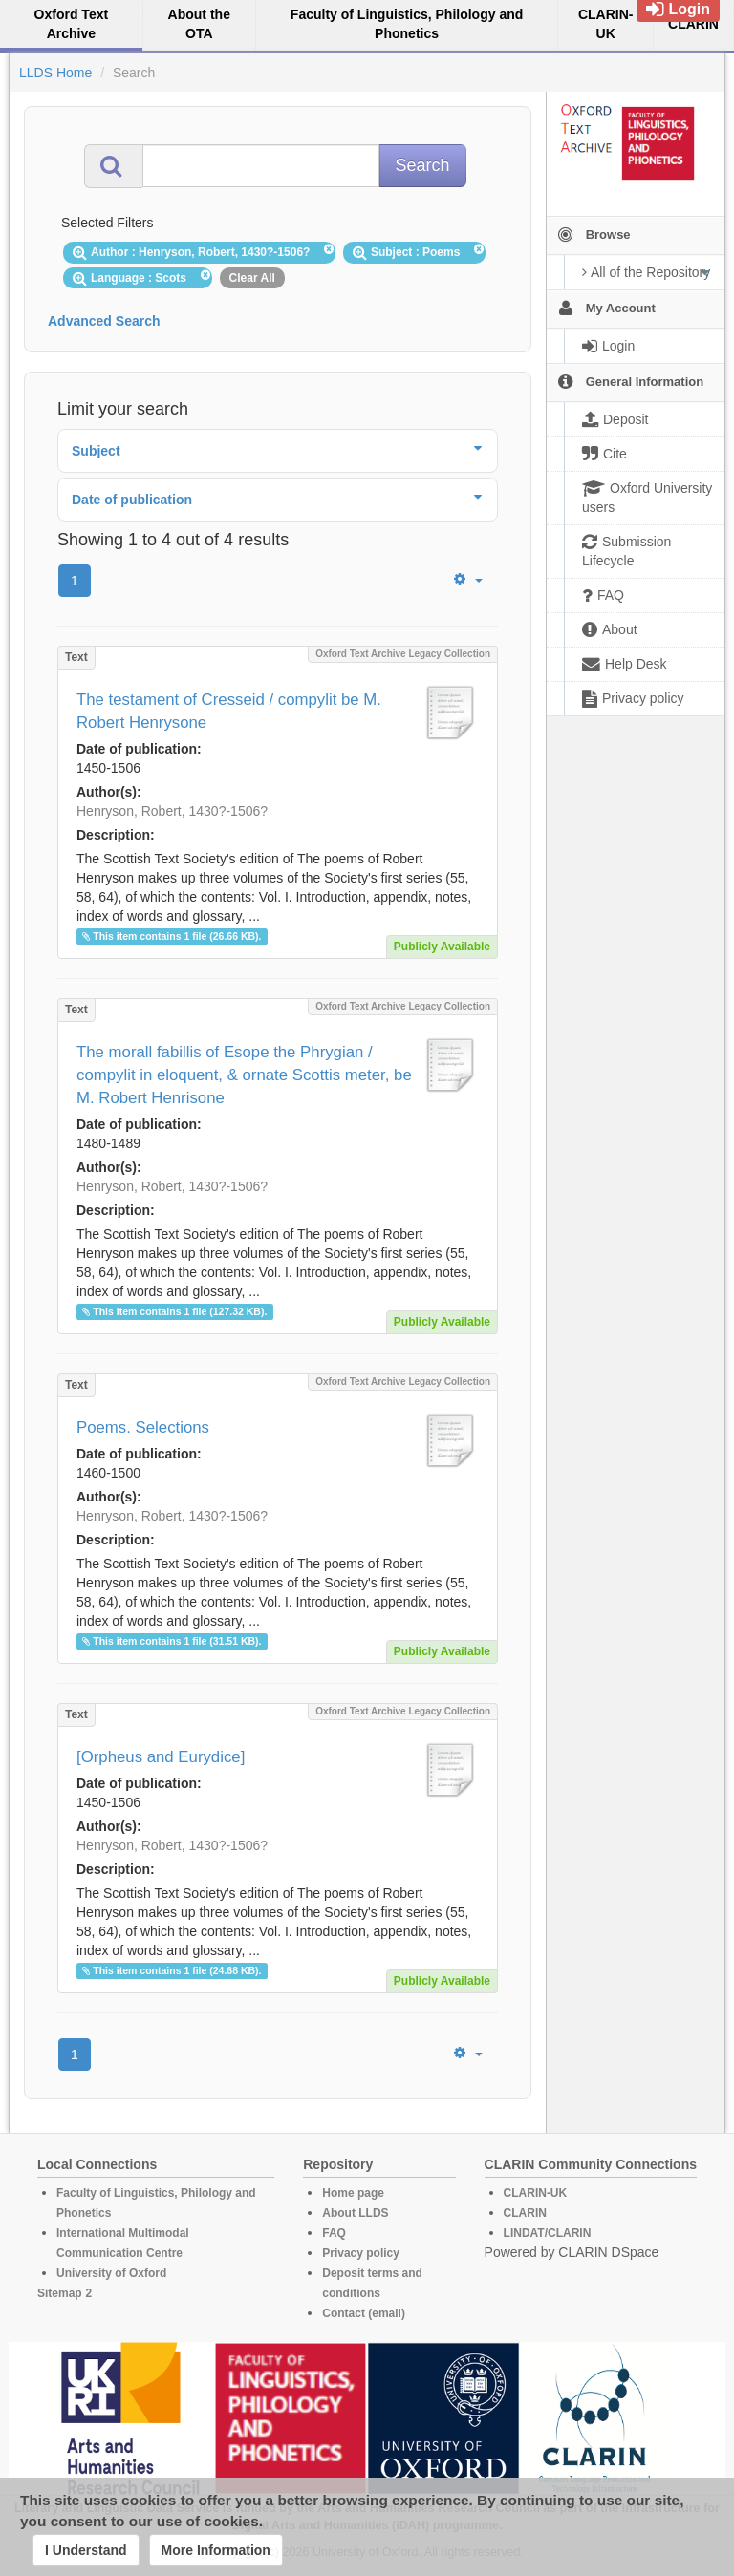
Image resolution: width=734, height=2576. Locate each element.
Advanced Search (104, 321)
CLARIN (525, 2213)
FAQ (334, 2233)
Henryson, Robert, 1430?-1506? (172, 811)
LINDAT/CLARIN (548, 2233)
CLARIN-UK (536, 2193)
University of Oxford (111, 2273)
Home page (353, 2193)
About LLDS (355, 2213)
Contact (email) (363, 2313)
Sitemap (59, 2293)
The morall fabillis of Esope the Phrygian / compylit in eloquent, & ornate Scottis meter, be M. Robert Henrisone (244, 1075)
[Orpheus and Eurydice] (160, 1757)
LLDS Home (55, 72)
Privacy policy (360, 2253)
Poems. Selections (142, 1427)
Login (678, 9)
